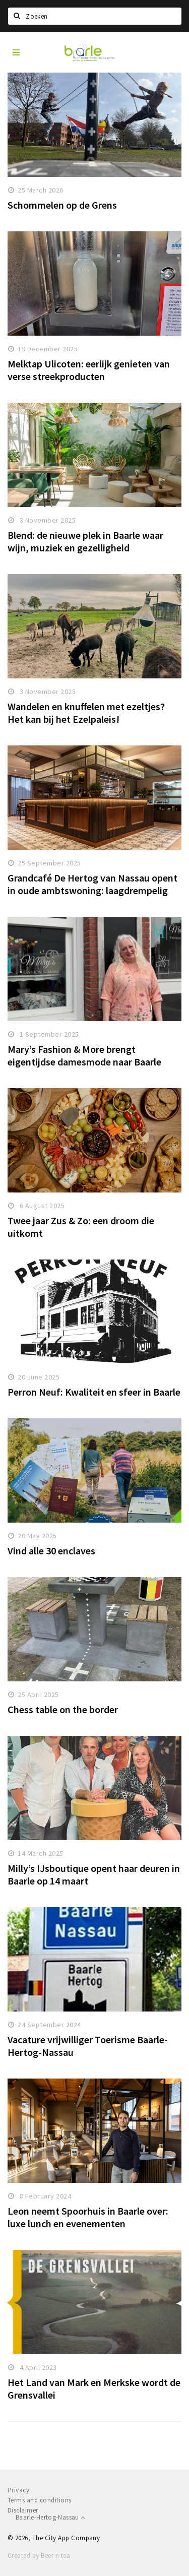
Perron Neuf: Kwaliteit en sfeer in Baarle (94, 1392)
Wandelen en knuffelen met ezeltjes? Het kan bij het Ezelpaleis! (86, 712)
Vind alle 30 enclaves (51, 1550)
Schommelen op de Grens (62, 205)
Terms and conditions (40, 2500)
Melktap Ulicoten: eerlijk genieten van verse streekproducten (89, 370)
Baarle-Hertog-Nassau (50, 2517)
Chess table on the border (63, 1709)
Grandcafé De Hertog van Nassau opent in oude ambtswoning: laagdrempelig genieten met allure (92, 890)
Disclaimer (23, 2510)
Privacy (18, 2490)
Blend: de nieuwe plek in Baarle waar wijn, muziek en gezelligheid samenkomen (85, 548)
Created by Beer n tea (39, 2555)
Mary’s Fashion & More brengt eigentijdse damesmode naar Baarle (84, 1055)
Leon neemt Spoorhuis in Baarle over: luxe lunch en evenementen (88, 2217)
